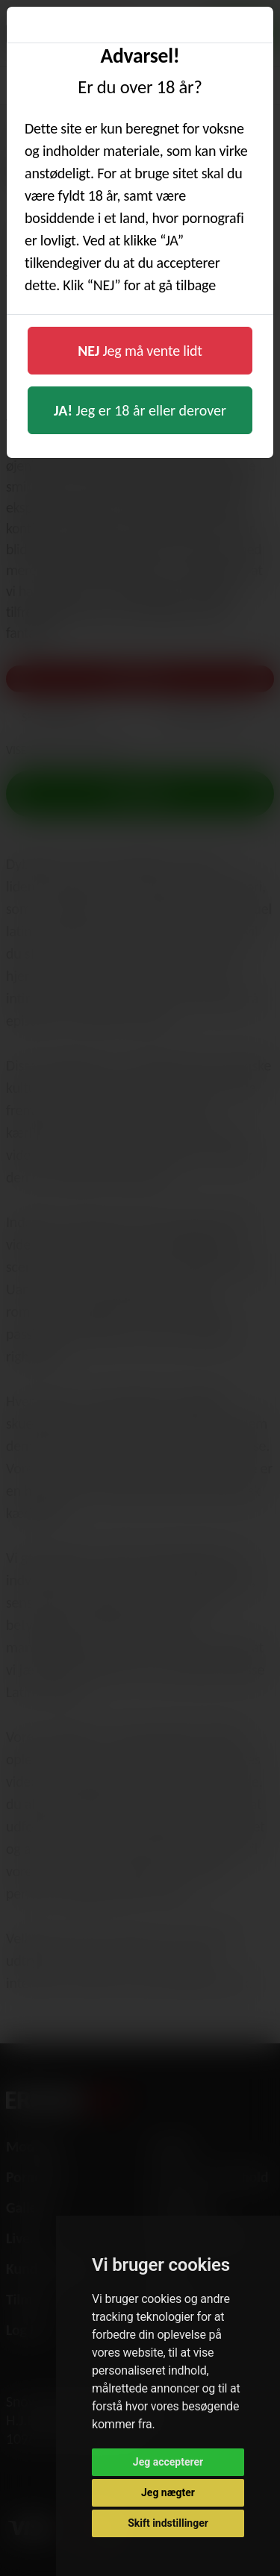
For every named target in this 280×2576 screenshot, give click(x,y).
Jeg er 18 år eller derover (140, 410)
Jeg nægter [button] (168, 2492)
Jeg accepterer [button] (168, 2462)
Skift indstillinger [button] (168, 2523)
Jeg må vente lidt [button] (140, 351)
